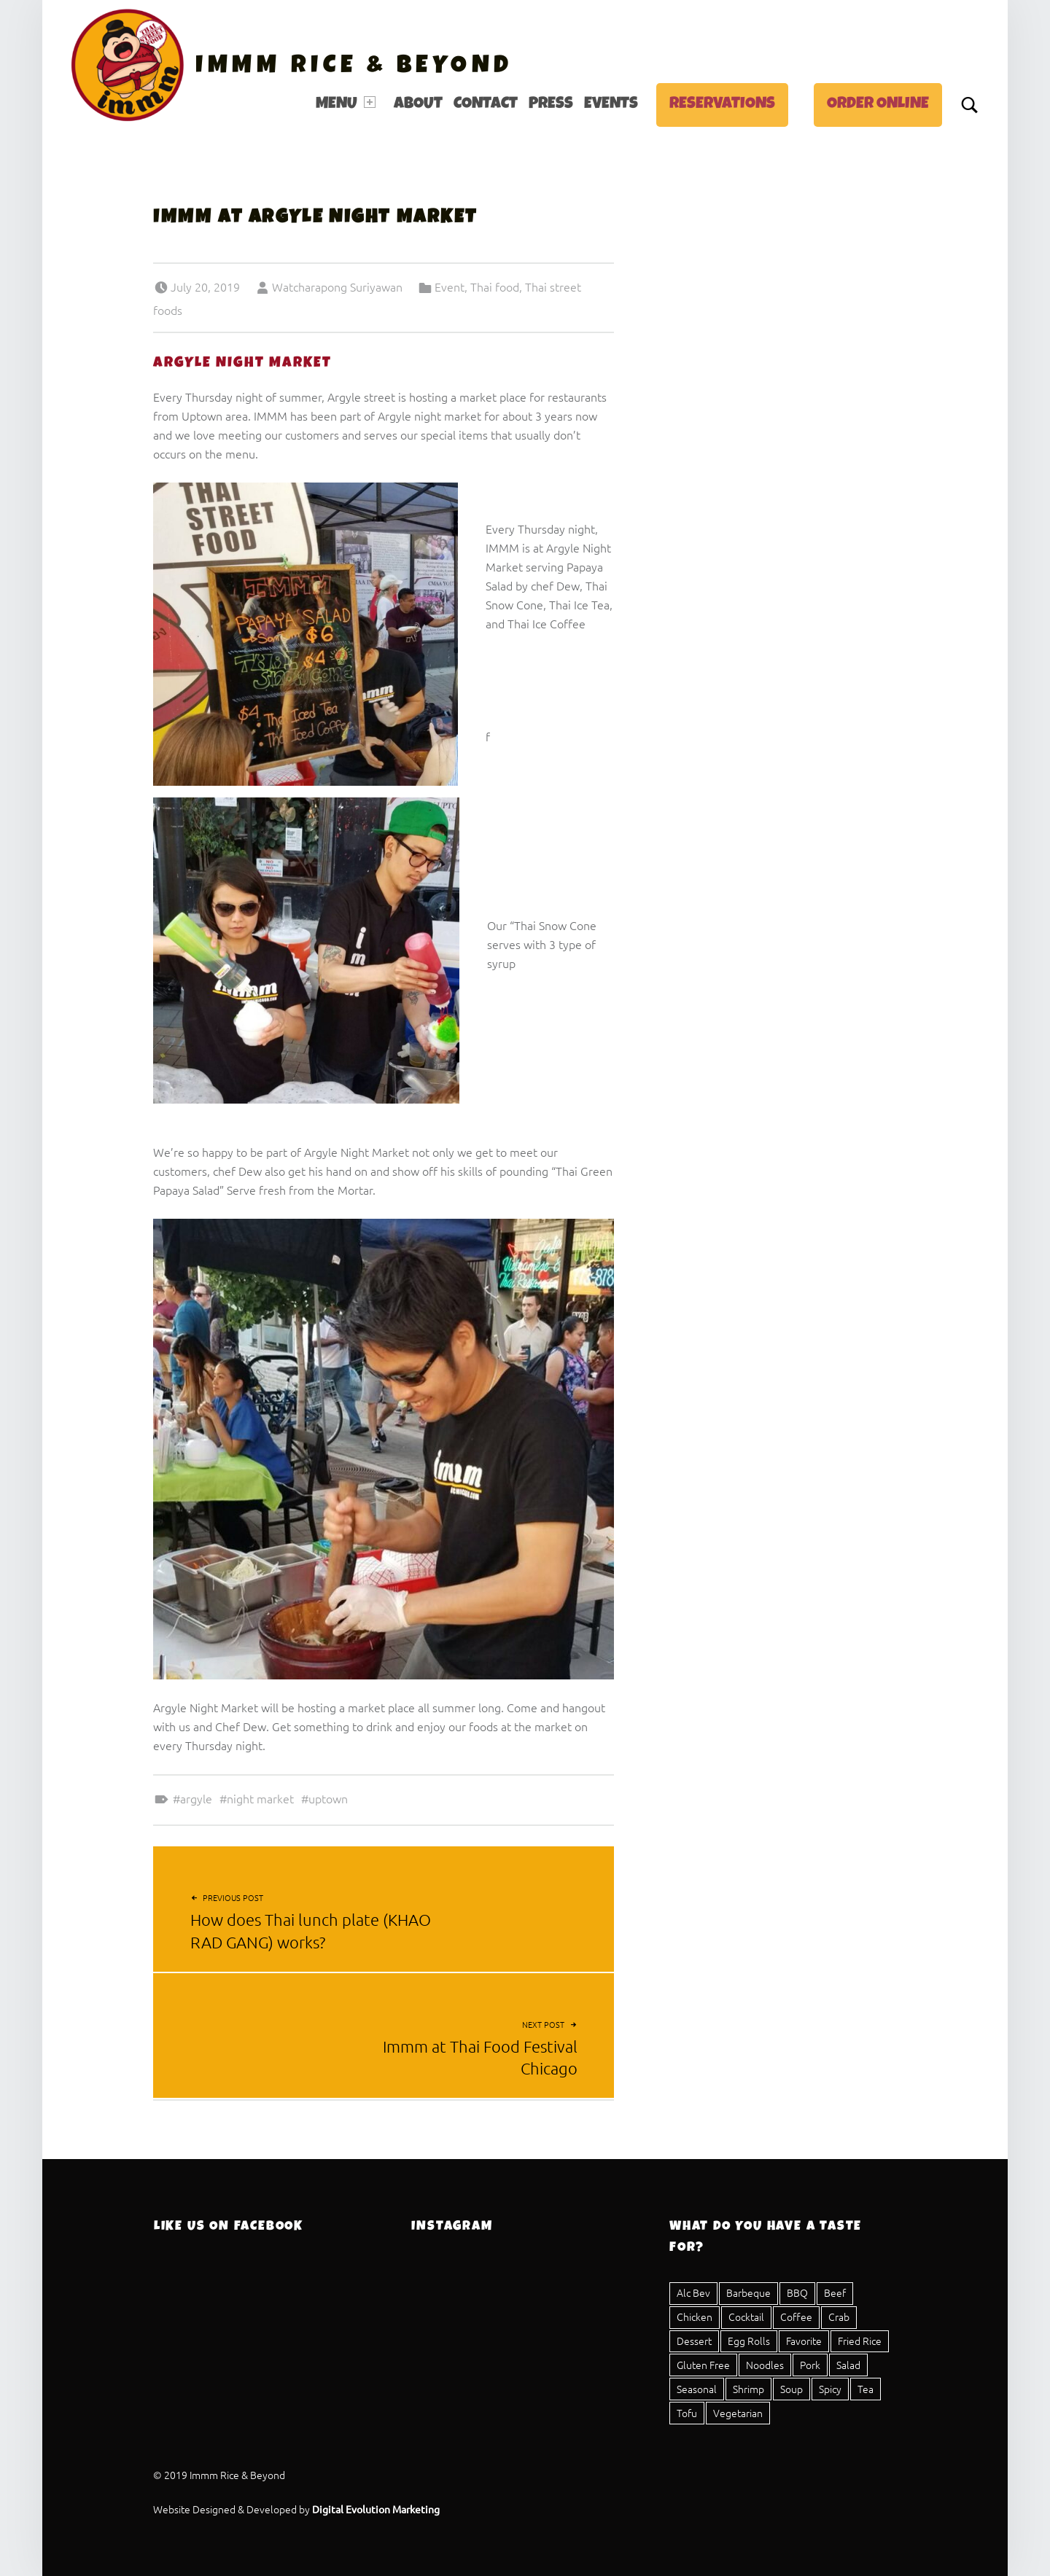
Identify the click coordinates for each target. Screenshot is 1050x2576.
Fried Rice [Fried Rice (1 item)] (860, 2340)
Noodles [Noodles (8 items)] (765, 2364)
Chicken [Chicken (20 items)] (694, 2316)
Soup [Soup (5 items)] (791, 2388)
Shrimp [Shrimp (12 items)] (748, 2388)
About (418, 104)
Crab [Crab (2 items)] (838, 2316)
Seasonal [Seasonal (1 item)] (697, 2388)
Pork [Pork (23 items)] (810, 2364)
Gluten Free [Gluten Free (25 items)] (703, 2364)
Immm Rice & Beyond (354, 67)
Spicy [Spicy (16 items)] (830, 2388)
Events (611, 104)
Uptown (328, 1798)
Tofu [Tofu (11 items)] (687, 2412)
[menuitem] (349, 105)
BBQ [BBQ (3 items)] (797, 2292)
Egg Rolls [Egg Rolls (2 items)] (749, 2340)
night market (260, 1798)
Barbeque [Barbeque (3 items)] (748, 2292)
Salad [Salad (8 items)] (848, 2364)
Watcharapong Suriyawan (337, 286)
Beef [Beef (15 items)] (835, 2292)
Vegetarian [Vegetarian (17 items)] (738, 2412)
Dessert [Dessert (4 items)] (694, 2340)
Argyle (196, 1798)
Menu (346, 104)
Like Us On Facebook (228, 2226)
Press (551, 104)
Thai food (494, 286)
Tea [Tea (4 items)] (866, 2388)
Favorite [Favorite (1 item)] (804, 2340)
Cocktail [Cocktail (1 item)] (746, 2316)
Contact (486, 104)
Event (449, 286)
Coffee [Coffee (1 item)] (796, 2316)
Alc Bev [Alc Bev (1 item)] (693, 2292)
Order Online (878, 104)
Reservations (722, 104)
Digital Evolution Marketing (376, 2508)
